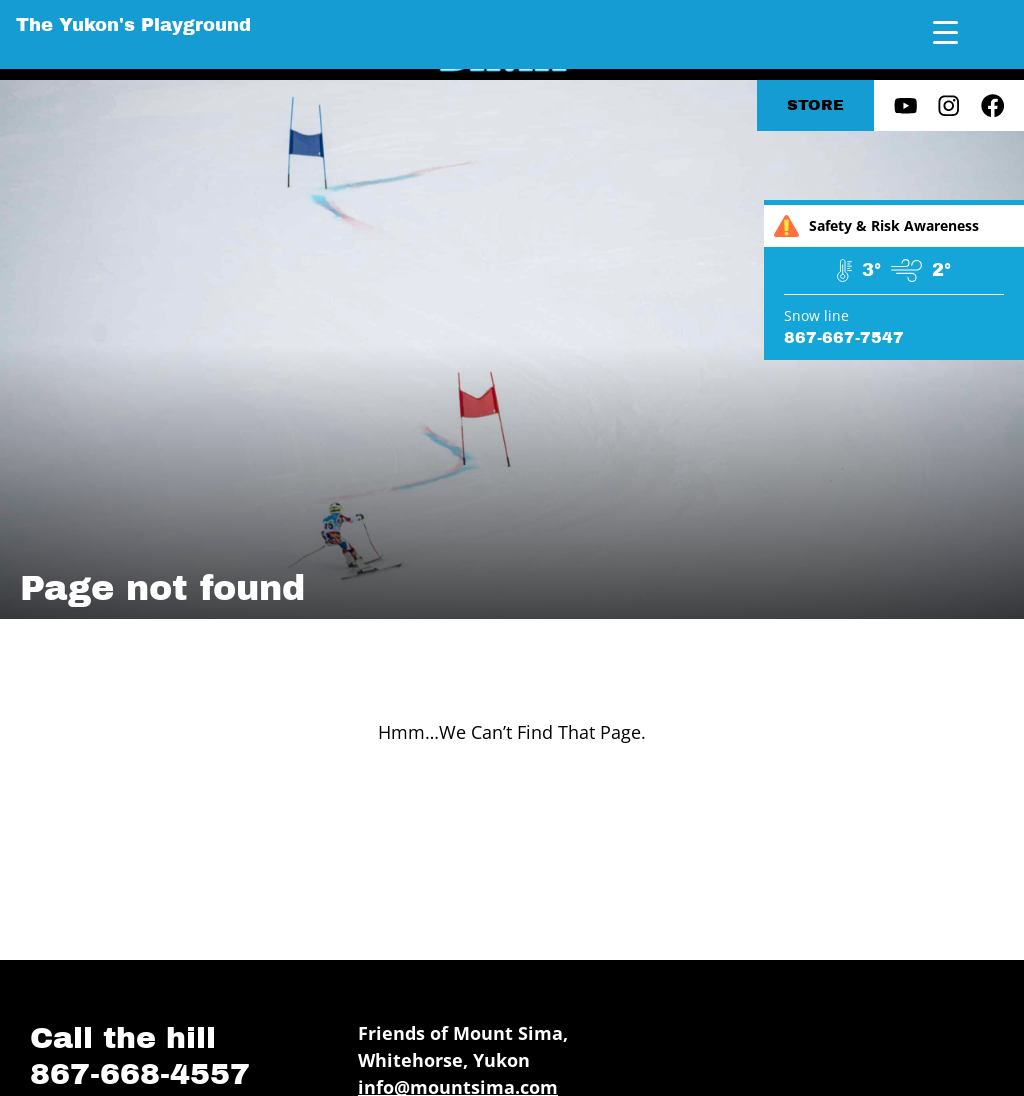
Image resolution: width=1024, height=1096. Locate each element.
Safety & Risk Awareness (876, 226)
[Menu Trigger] (945, 32)
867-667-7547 (844, 337)
